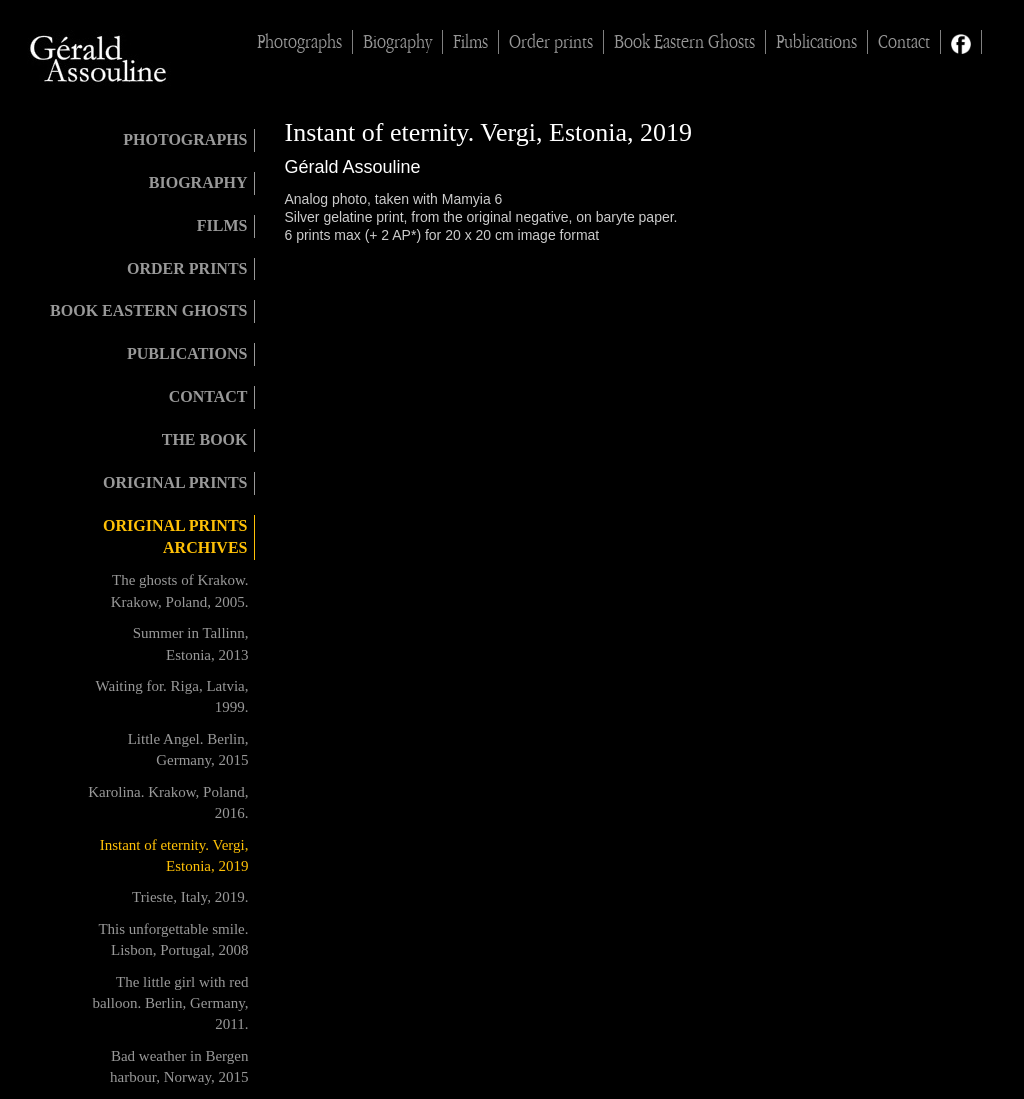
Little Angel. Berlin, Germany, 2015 (188, 749)
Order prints (551, 42)
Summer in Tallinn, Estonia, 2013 (191, 643)
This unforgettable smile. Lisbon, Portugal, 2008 (173, 939)
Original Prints (175, 482)
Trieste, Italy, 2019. (190, 897)
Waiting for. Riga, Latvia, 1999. (172, 696)
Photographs (299, 42)
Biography (397, 42)
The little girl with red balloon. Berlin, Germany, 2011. (170, 1003)
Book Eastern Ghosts (684, 42)
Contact (904, 42)
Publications (816, 42)
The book (205, 439)
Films (470, 42)
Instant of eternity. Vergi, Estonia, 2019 (174, 855)
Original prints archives (175, 537)
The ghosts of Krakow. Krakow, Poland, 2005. (180, 590)
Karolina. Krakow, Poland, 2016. (168, 802)
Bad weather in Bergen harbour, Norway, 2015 (179, 1066)
